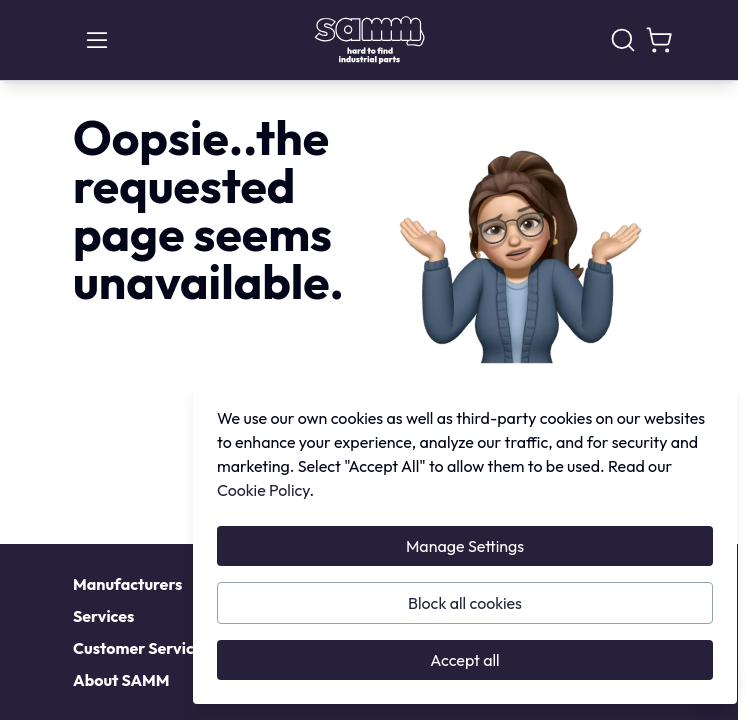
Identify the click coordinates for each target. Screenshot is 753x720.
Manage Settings (465, 546)
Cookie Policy (263, 490)
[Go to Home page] (369, 40)
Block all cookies (465, 603)
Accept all (464, 660)
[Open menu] (97, 40)
